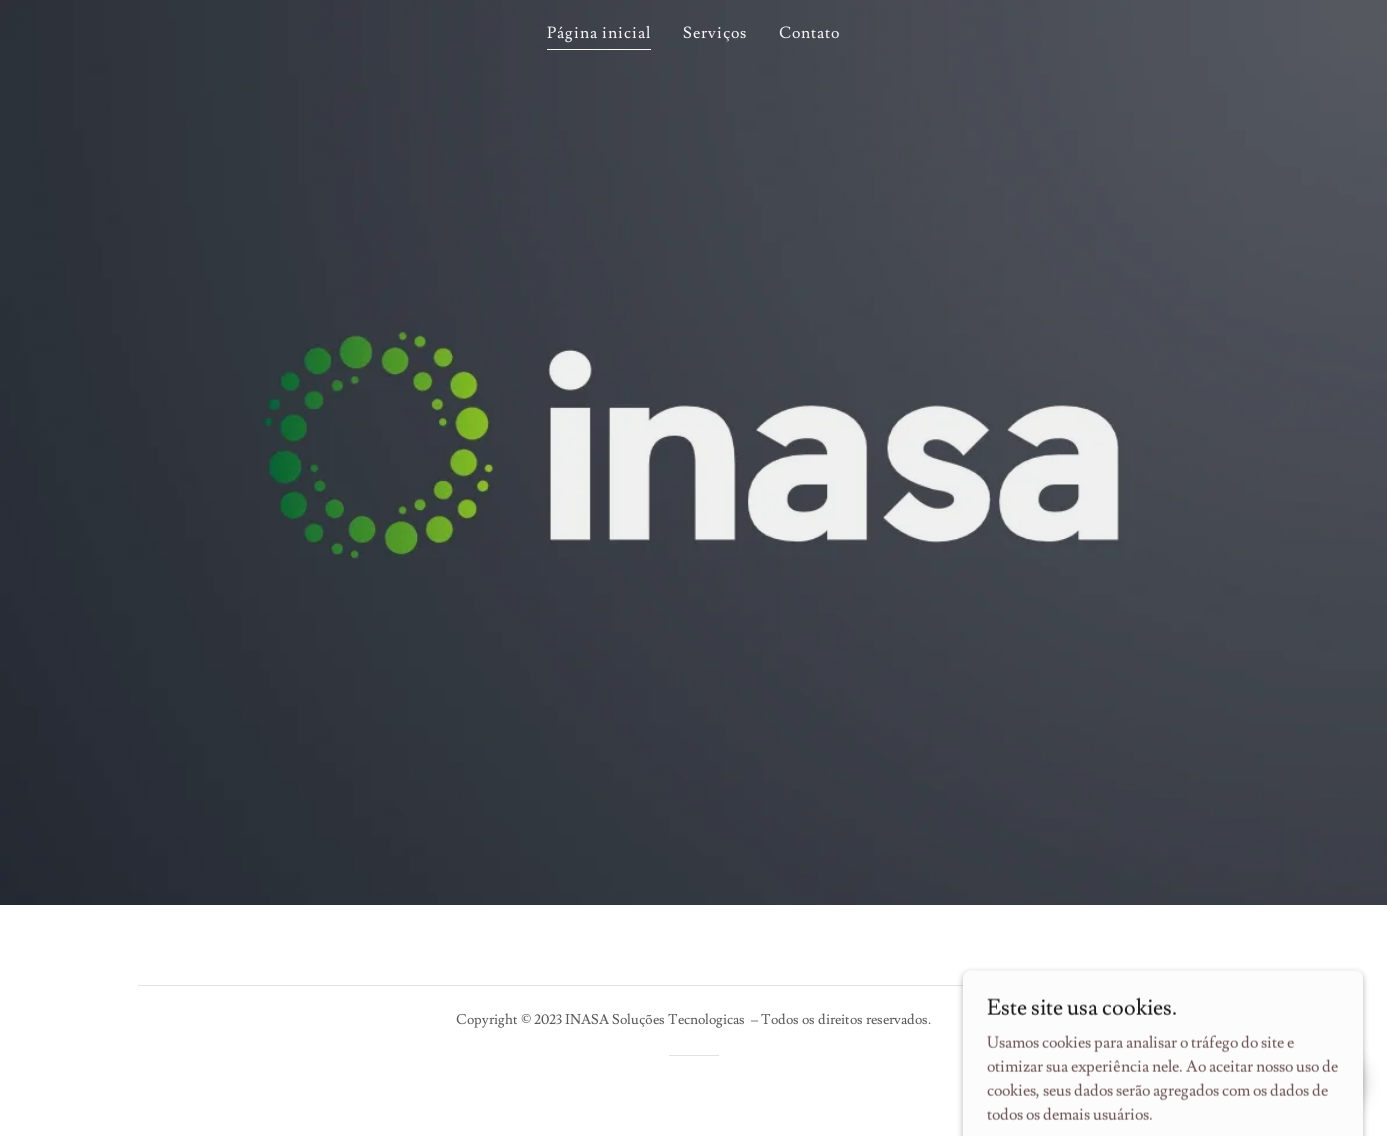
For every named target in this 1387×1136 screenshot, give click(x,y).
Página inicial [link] (599, 33)
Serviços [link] (715, 33)
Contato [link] (809, 33)
